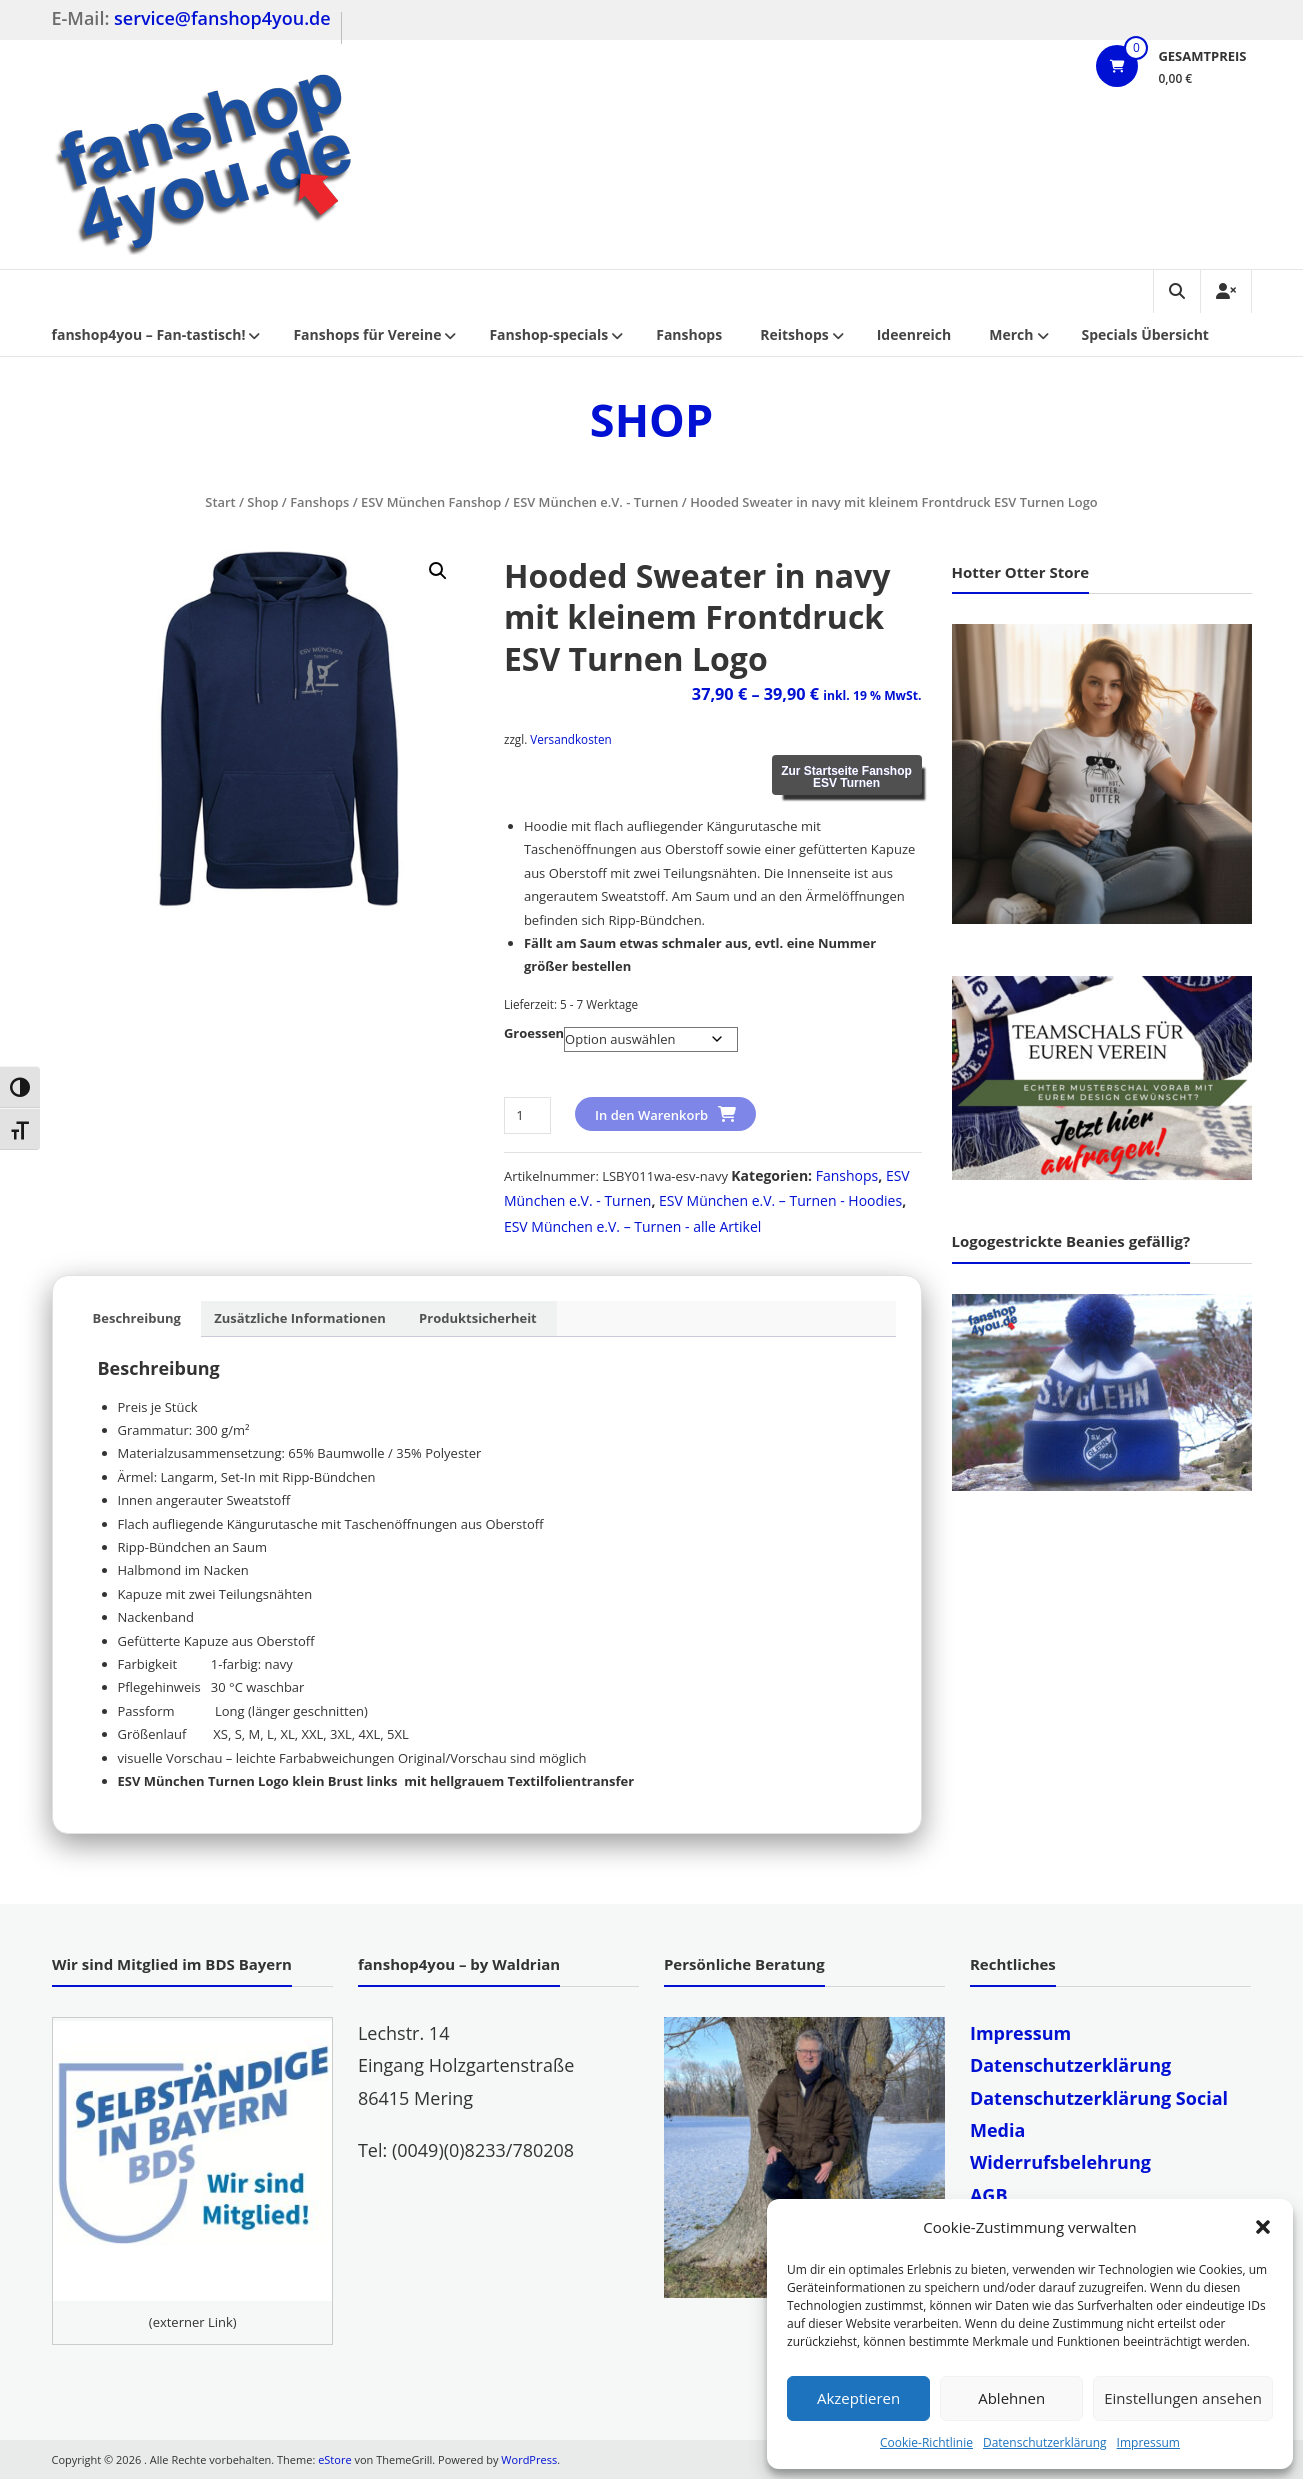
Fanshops (689, 334)
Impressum (1148, 2442)
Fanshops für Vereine (367, 334)
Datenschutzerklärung (1045, 2442)
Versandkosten (570, 739)
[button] (1263, 2227)
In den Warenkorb (651, 1115)
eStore (334, 2459)
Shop (262, 502)
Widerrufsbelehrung (1060, 2162)
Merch (1011, 334)
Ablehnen (1011, 2398)
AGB (989, 2195)
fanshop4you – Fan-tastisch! (149, 334)
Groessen (534, 1033)
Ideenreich (914, 334)
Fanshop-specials (548, 334)
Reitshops (794, 334)
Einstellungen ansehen (1183, 2398)
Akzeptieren (858, 2398)
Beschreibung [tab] (137, 1318)
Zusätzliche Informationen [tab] (299, 1318)
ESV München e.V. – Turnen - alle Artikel (632, 1226)
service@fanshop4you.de (222, 18)
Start (220, 502)
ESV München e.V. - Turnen (595, 502)
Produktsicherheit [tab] (478, 1318)
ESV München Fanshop (431, 502)
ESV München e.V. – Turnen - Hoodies (780, 1200)
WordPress (529, 2459)
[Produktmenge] (527, 1115)
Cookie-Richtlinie (926, 2442)
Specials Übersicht (1145, 334)
